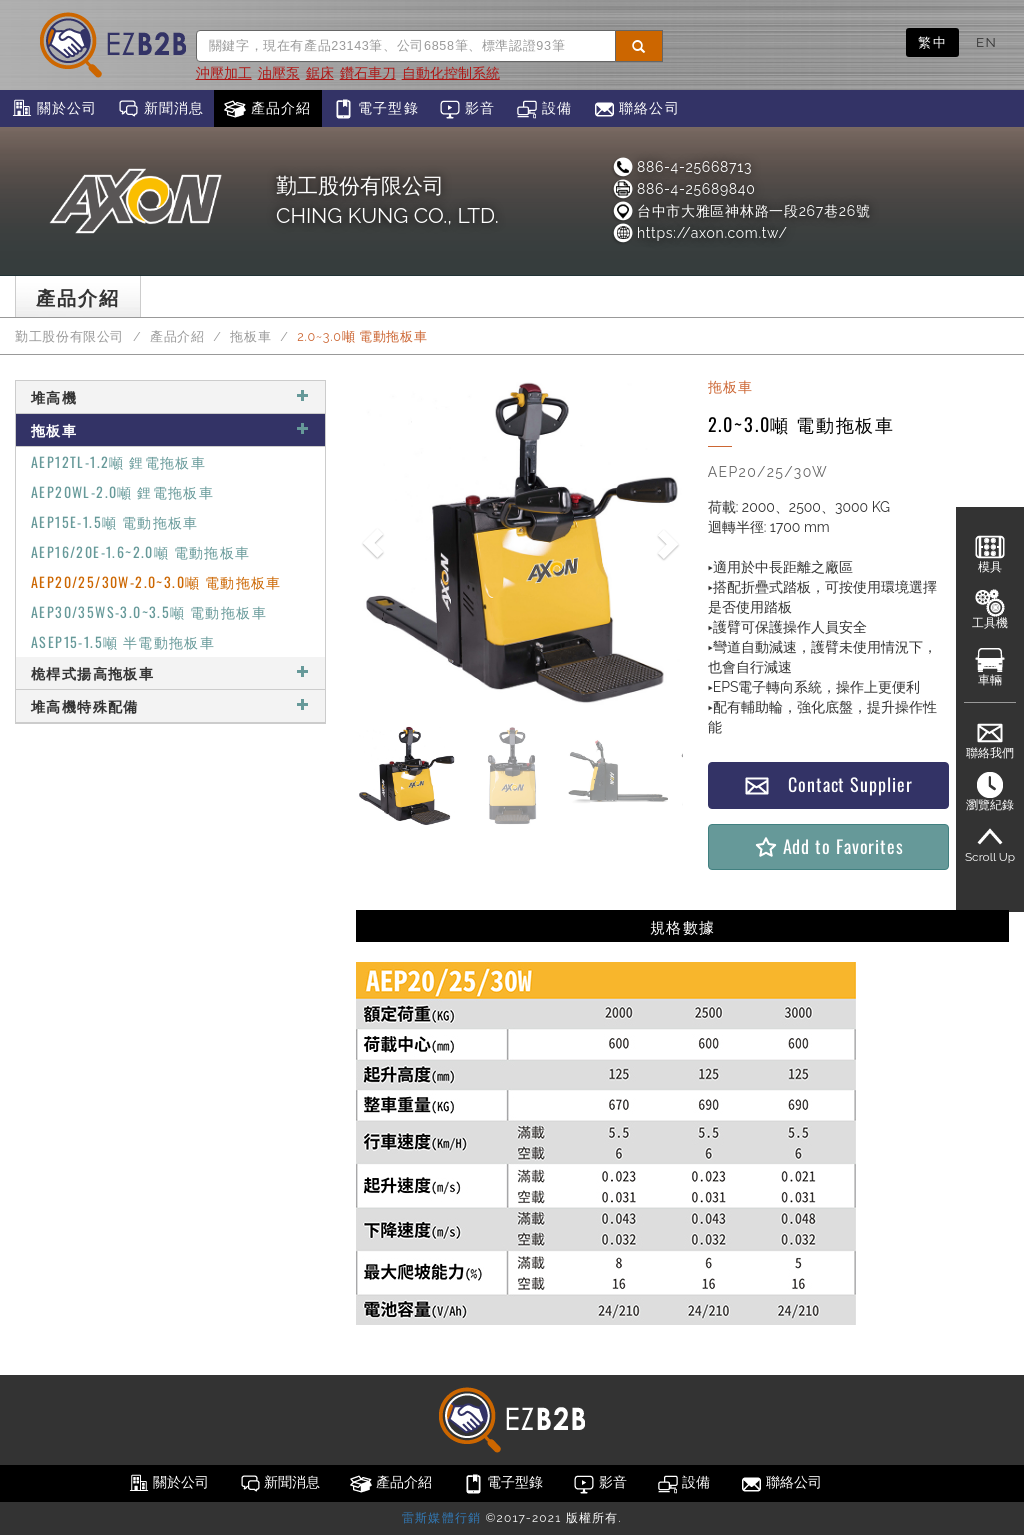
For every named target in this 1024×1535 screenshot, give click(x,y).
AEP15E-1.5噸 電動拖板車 (115, 521)
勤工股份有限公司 (69, 336)
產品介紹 (267, 109)
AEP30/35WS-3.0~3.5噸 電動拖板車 (149, 611)
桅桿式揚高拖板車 (170, 672)
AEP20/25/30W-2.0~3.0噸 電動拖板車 (156, 581)
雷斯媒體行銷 (441, 1518)
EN (986, 42)
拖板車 (250, 336)
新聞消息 (160, 109)
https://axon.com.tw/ (699, 233)
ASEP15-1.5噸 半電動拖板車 (123, 641)
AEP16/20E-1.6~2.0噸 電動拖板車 (141, 551)
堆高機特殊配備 (170, 705)
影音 (467, 109)
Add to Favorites (828, 846)
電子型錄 (375, 109)
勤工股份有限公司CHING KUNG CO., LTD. (387, 200)
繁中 (932, 42)
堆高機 (170, 396)
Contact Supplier (828, 784)
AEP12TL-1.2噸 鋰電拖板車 (118, 461)
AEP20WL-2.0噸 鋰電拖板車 (122, 491)
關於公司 (53, 109)
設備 (544, 109)
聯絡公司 (636, 109)
